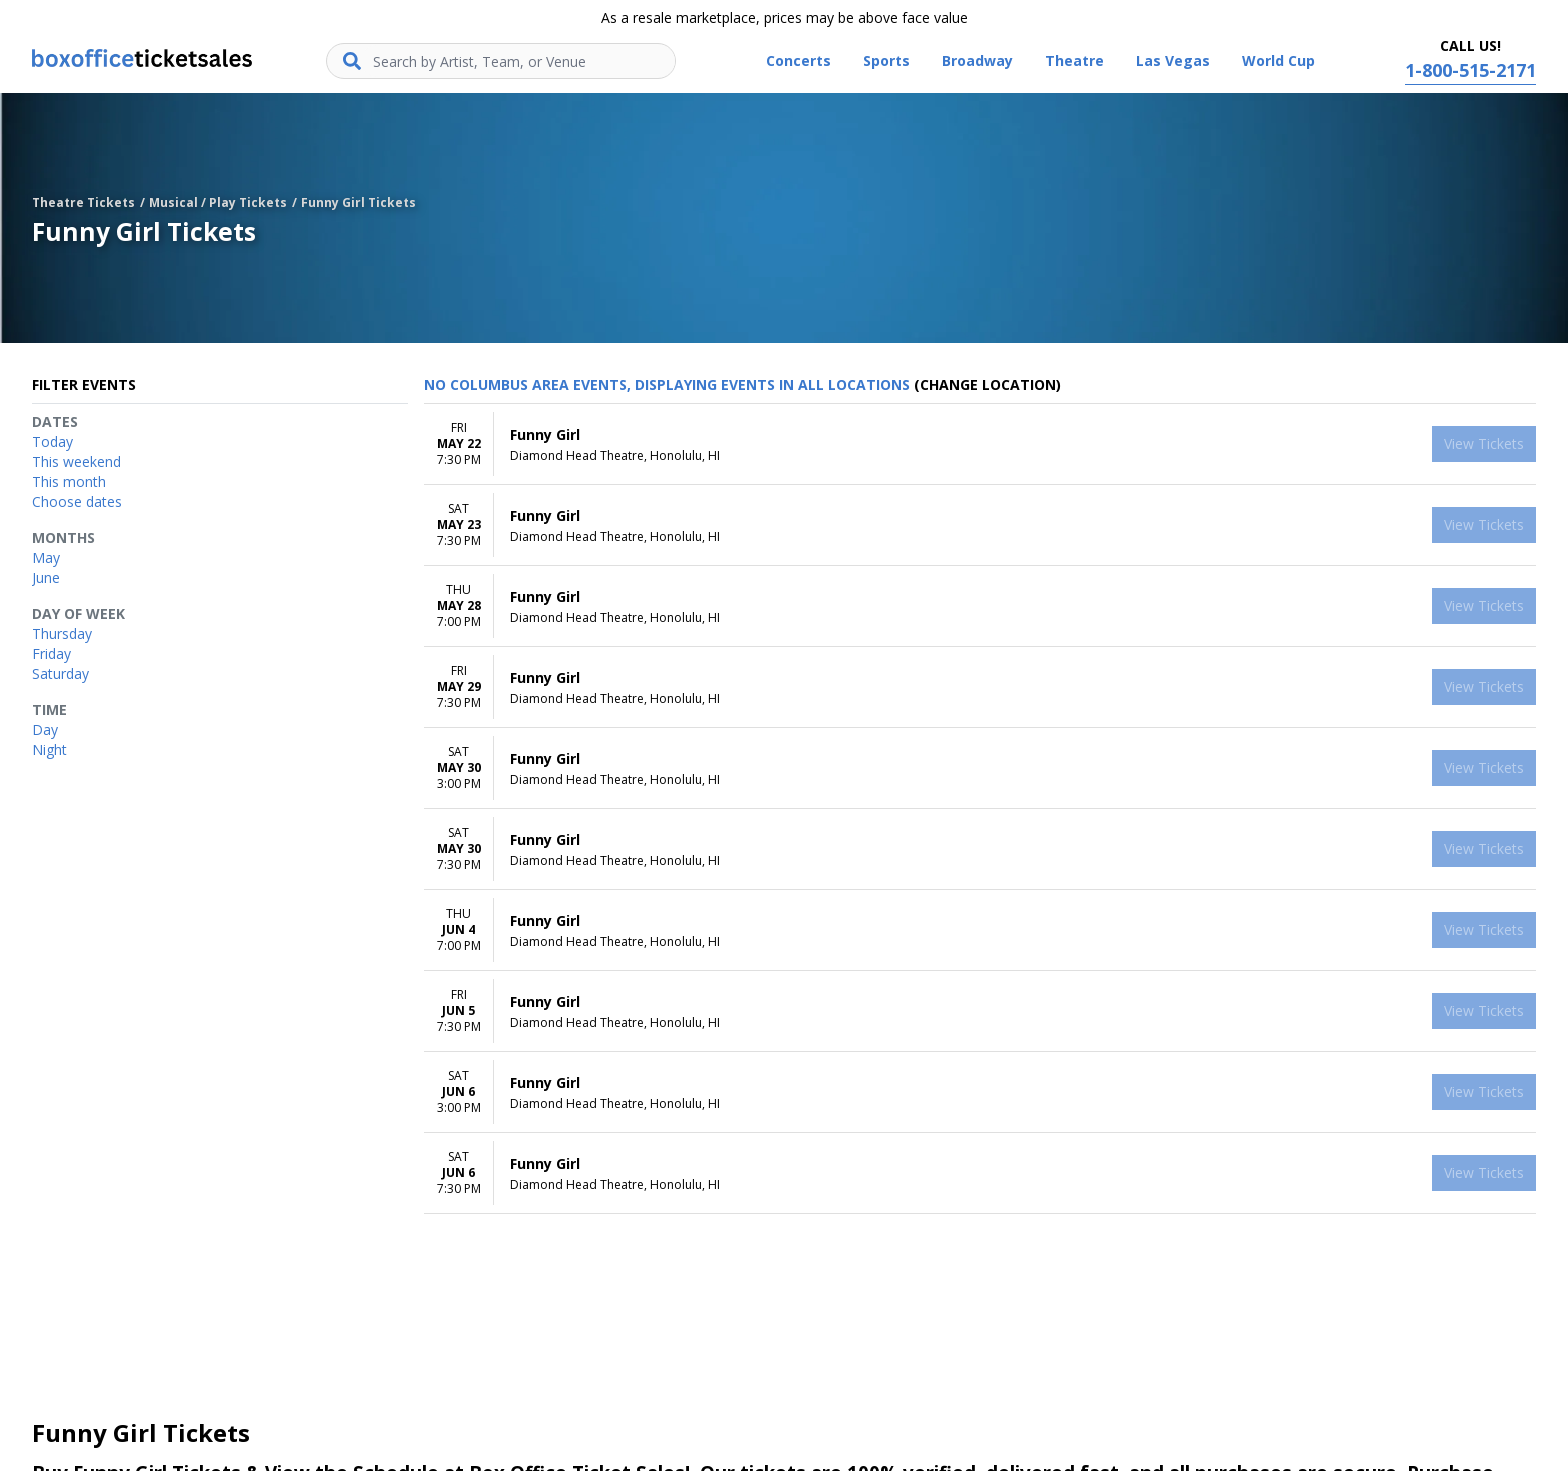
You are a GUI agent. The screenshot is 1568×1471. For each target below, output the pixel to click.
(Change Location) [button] (987, 384)
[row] (980, 444)
